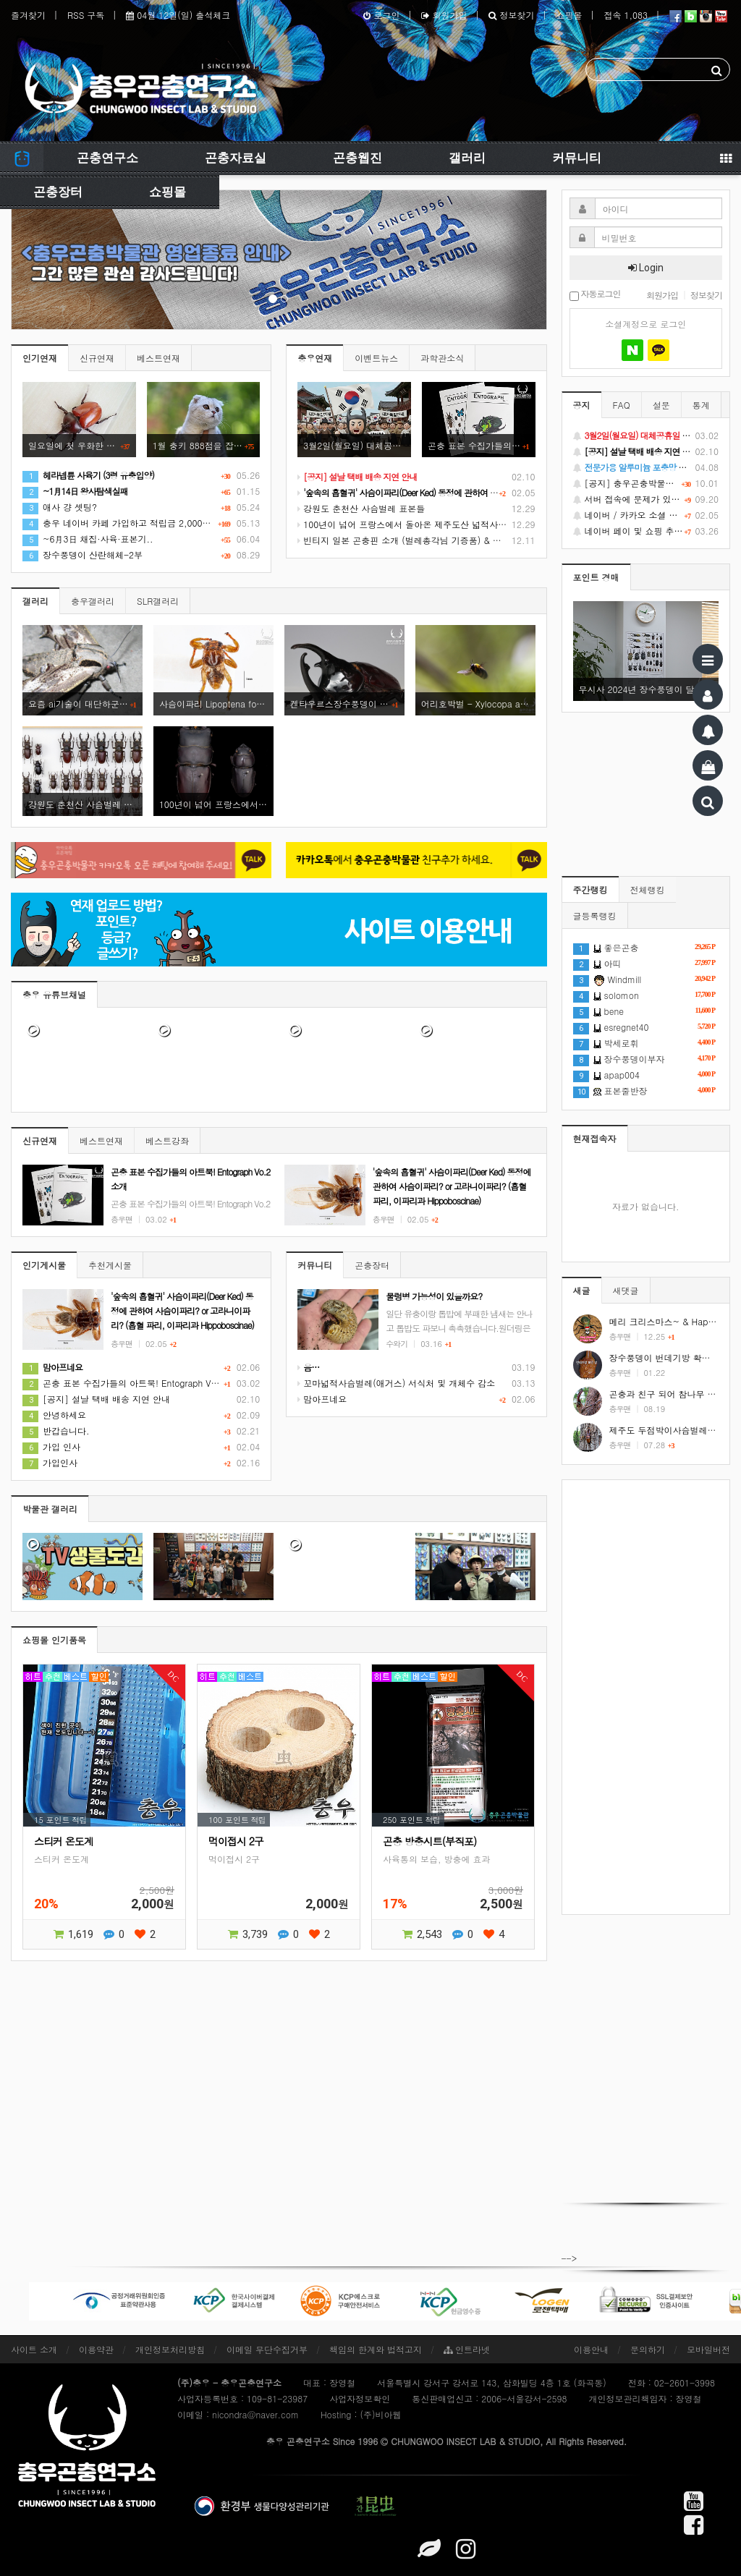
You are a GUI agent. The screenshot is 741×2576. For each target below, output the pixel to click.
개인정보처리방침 (170, 2349)
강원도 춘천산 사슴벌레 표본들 (361, 508)
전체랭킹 (647, 889)
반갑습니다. (56, 1430)
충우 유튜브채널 (54, 994)
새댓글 (626, 1290)
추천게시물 (110, 1265)
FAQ (621, 405)
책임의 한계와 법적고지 (375, 2349)
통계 (701, 405)
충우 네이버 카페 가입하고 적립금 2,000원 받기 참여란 (141, 523)
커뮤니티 (576, 157)
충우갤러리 (92, 601)
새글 (581, 1290)
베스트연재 (158, 358)
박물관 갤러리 (49, 1508)
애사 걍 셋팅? (59, 507)
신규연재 (97, 358)
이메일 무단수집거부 (267, 2349)
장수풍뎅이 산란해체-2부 (82, 554)
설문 (661, 405)
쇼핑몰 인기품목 (54, 1639)
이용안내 (591, 2349)
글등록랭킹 (595, 915)
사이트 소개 (34, 2349)
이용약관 (96, 2349)
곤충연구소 (107, 157)
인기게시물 (44, 1265)
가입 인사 (51, 1446)
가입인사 (49, 1462)
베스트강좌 (167, 1140)
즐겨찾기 (28, 15)
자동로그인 (595, 295)
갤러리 (467, 157)
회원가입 (444, 15)
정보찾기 (511, 15)
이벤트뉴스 (376, 358)
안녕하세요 (54, 1414)
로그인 (381, 15)
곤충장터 (57, 191)
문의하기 (647, 2349)
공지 (581, 405)
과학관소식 (442, 358)
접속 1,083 (626, 15)
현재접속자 (595, 1138)
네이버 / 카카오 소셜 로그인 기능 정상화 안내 (646, 515)
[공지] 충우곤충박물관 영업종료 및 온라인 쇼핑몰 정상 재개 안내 (646, 483)
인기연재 (39, 358)
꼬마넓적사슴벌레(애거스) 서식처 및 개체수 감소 (396, 1383)
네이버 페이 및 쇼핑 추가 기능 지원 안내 (646, 531)
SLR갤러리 (158, 601)
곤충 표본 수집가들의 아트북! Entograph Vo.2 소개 (133, 1383)
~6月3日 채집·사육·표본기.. (87, 538)
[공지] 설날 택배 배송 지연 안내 (96, 1399)
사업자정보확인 (359, 2398)
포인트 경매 (596, 577)
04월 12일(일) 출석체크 (178, 15)
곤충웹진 (357, 157)
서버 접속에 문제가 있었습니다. (646, 499)
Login (646, 267)
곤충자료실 (235, 157)
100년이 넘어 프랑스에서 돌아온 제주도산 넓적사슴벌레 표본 (420, 524)
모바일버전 (708, 2349)
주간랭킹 (590, 889)
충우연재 (314, 358)
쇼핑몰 (569, 15)
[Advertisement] (646, 1697)
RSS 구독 (85, 15)
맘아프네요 (322, 1399)
